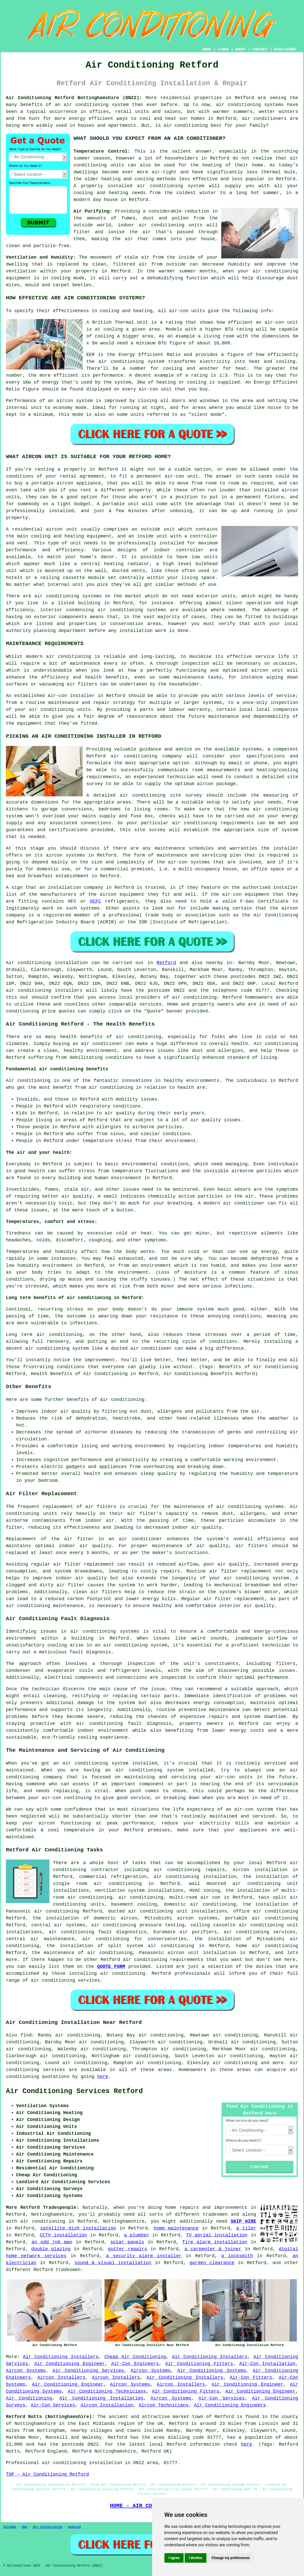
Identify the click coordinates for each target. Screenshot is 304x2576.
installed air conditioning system (156, 185)
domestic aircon (115, 1918)
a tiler (246, 2228)
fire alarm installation (214, 2242)
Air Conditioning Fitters (199, 2363)
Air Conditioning (29, 2398)
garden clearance (212, 2262)
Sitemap (9, 2527)
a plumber (136, 2235)
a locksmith (237, 2255)
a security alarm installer (144, 2255)
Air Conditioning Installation (101, 2398)
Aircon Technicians (163, 2405)
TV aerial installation (216, 2235)
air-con (178, 310)
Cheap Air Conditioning (135, 2356)
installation (136, 630)
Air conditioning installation (47, 962)
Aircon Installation (107, 2405)
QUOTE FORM (111, 1966)
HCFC (95, 901)
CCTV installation (63, 2235)
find (26, 2035)
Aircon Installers (61, 2377)
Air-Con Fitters (251, 2377)
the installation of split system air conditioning (120, 1945)
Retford (166, 962)
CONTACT (260, 49)
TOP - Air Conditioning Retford (47, 2474)
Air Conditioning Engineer (69, 2363)
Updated (74, 2527)
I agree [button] (174, 2558)
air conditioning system (135, 1645)
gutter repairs (127, 2249)
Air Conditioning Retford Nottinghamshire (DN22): (74, 97)
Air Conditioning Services (88, 2370)
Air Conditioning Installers (60, 2356)
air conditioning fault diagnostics (97, 1932)
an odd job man (52, 2242)
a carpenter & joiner (213, 2249)
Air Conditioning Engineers (230, 2405)
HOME (207, 49)
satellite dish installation (78, 2228)
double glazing (50, 2249)
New (24, 2527)
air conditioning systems (250, 1506)
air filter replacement (234, 1598)
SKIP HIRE (243, 2221)
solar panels (127, 2242)
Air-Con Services (221, 2398)
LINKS (223, 49)
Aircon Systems (26, 2370)
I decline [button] (195, 2558)
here (102, 2076)
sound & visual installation (113, 2262)
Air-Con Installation (267, 2363)
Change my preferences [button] (231, 2558)
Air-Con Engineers (135, 2363)
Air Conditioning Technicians (107, 2391)
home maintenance (176, 2228)
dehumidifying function (177, 278)
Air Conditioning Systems (211, 2370)
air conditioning (194, 997)
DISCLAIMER (285, 49)
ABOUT (240, 49)
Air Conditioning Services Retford (74, 2091)
